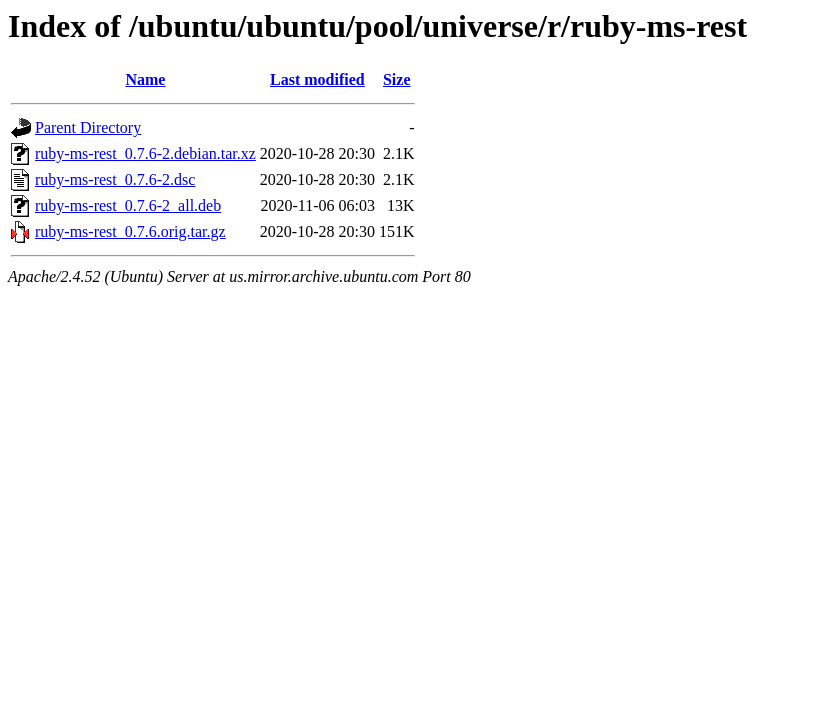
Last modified (317, 79)
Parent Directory (88, 127)
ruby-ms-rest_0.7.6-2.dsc (115, 179)
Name (145, 79)
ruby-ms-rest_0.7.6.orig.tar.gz (130, 231)
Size (397, 79)
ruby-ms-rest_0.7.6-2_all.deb (128, 205)
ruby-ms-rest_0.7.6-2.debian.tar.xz (145, 153)
